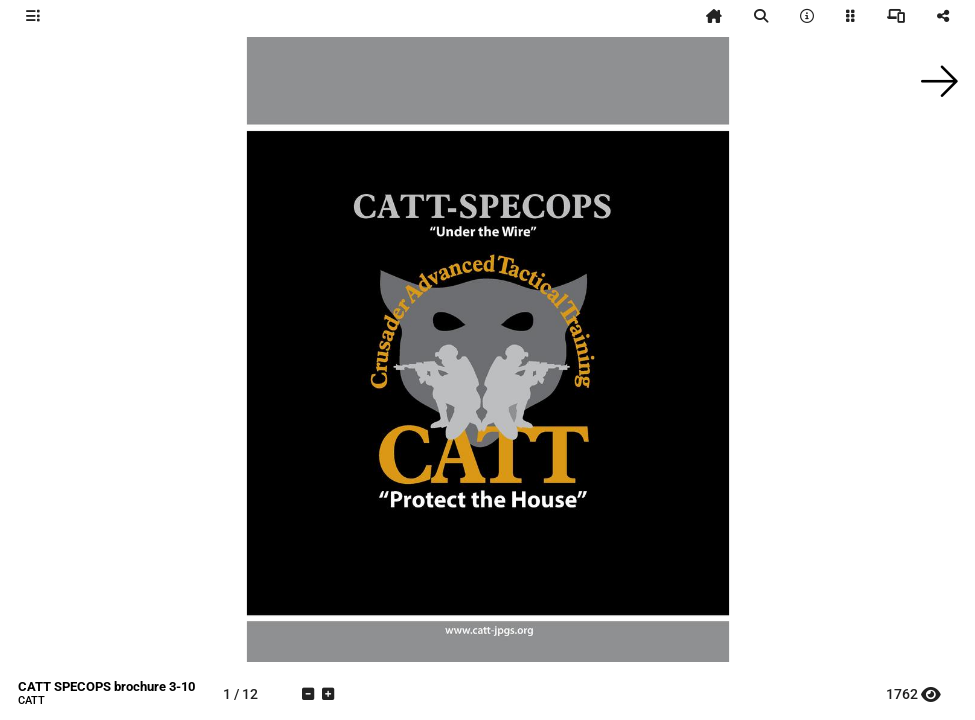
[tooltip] (33, 16)
